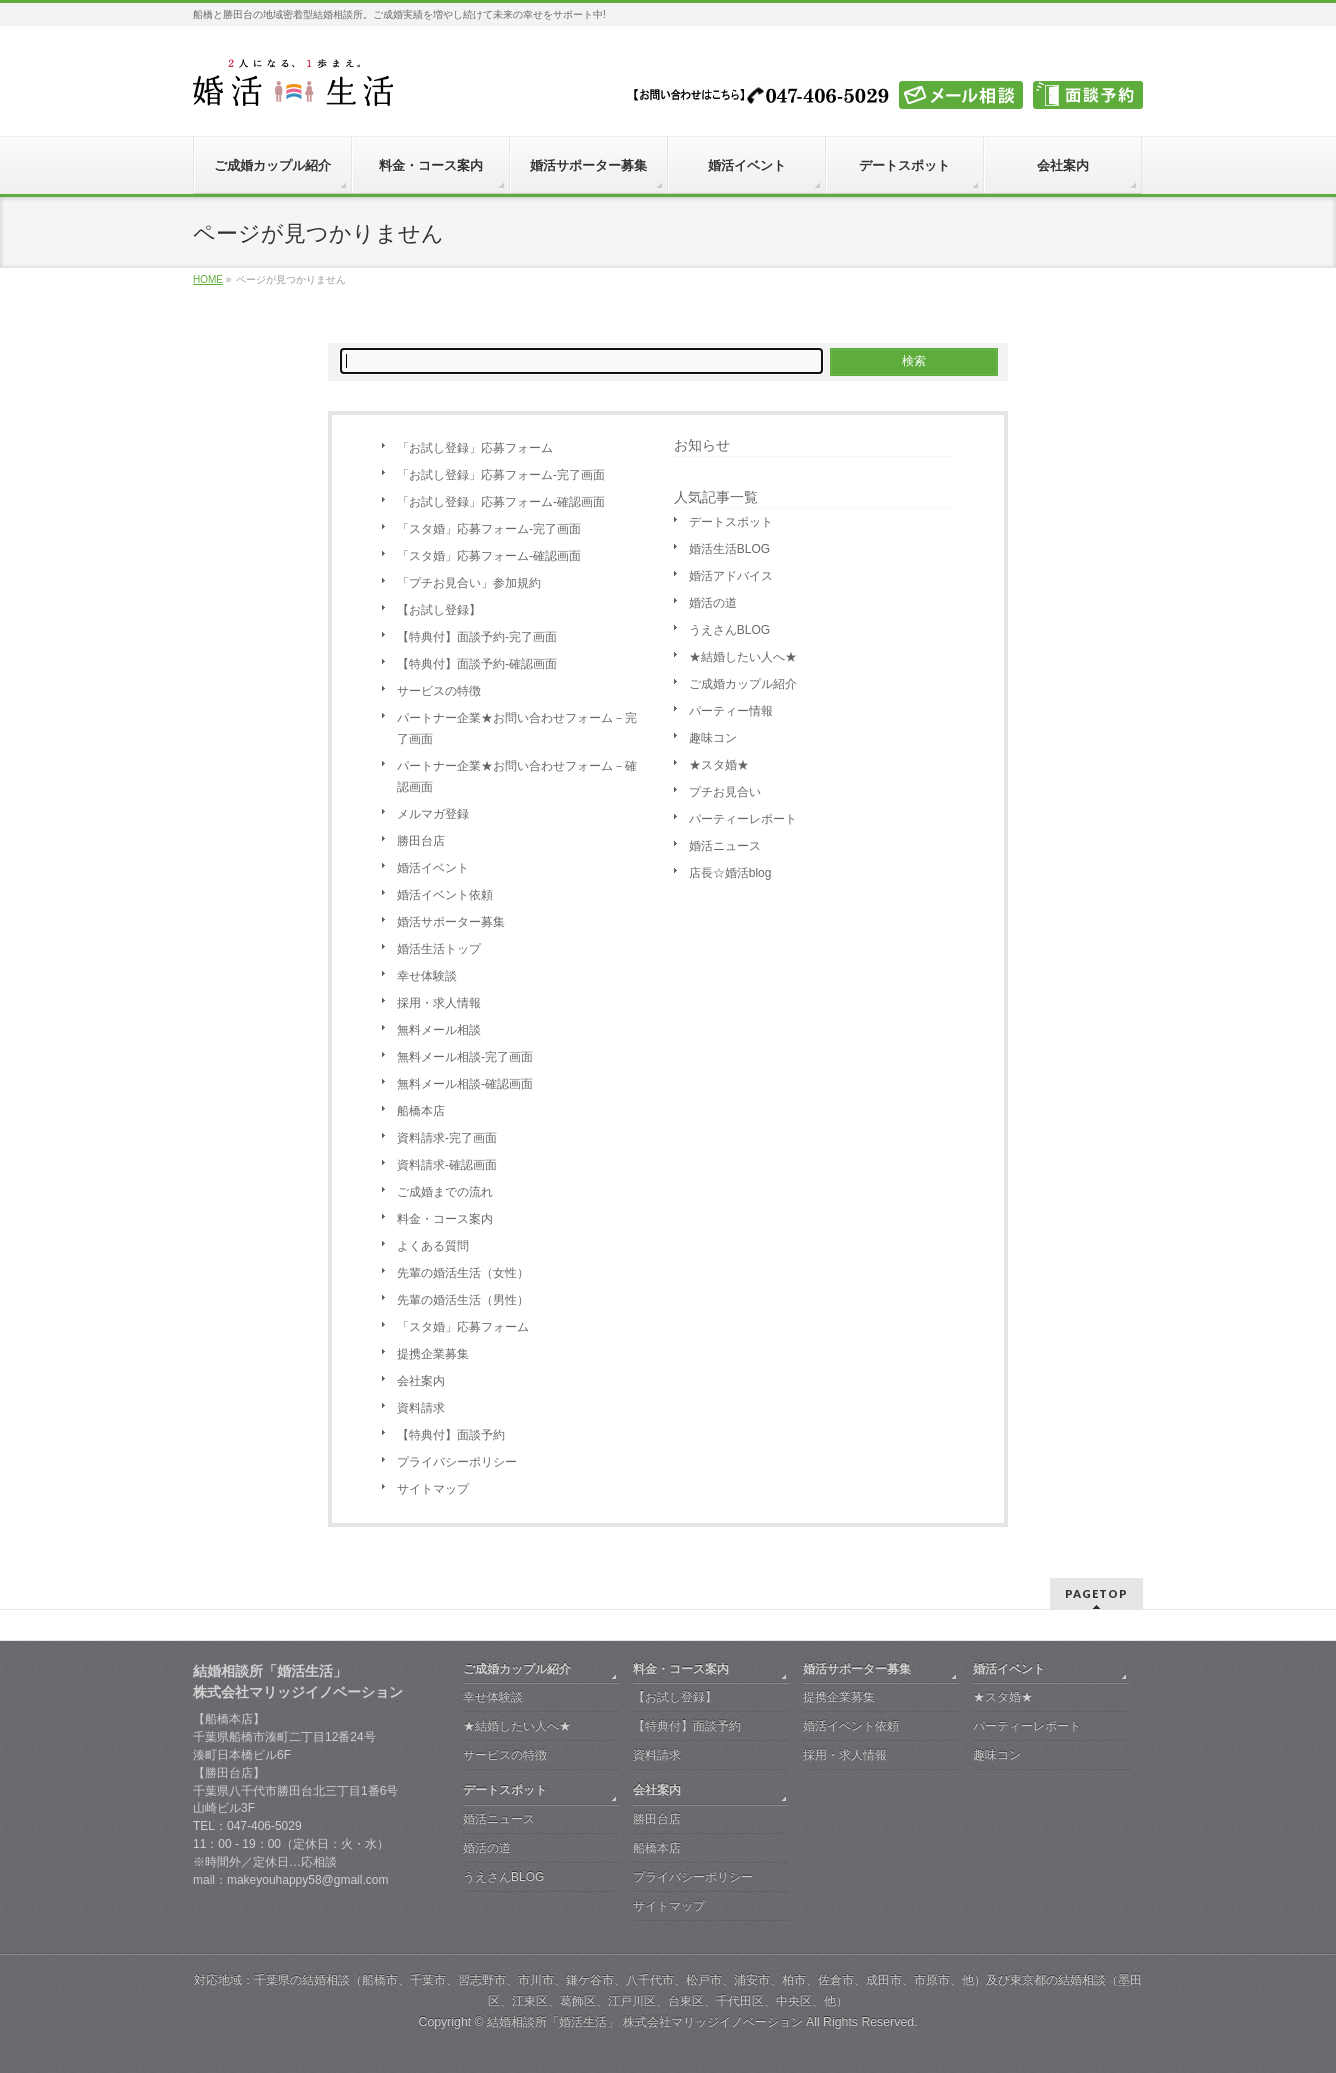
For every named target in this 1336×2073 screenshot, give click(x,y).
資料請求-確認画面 (447, 1165)
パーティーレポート (743, 819)
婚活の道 (713, 603)
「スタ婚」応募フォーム (463, 1327)
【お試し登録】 (439, 610)
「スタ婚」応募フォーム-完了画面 (489, 529)
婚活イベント (433, 868)
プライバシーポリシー (457, 1462)
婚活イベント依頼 (445, 895)
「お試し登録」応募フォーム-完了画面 (501, 475)
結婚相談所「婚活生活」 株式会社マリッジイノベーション (644, 2022)
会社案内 (421, 1381)
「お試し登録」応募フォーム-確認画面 (501, 502)
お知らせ (702, 445)
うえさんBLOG (729, 630)
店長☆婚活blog (730, 873)
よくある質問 (433, 1246)
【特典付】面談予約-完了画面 (477, 637)
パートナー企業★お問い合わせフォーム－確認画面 (517, 776)
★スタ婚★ (719, 765)
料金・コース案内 (445, 1219)
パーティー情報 (731, 711)
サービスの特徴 (439, 691)
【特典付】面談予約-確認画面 (477, 664)
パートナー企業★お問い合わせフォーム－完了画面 (517, 728)
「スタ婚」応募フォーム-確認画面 (489, 556)
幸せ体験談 (427, 976)
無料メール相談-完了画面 (465, 1057)
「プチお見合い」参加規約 (469, 583)
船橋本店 (421, 1111)
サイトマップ (433, 1489)
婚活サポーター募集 (451, 922)
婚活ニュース (725, 846)
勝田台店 (421, 841)
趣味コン (713, 738)
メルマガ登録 (433, 814)
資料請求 (421, 1408)
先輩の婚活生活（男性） (463, 1300)
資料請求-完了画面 (447, 1138)
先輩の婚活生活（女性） (463, 1273)
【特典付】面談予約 (451, 1435)
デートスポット (731, 522)
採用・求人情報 (439, 1003)
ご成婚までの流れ (445, 1192)
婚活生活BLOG (729, 549)
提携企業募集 (433, 1354)
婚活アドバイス (731, 576)
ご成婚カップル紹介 (743, 684)
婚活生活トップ (439, 949)
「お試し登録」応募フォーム (475, 448)
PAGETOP (1096, 1593)
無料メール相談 (439, 1030)
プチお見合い (725, 792)
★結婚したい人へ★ (743, 657)
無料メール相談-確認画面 (465, 1084)
